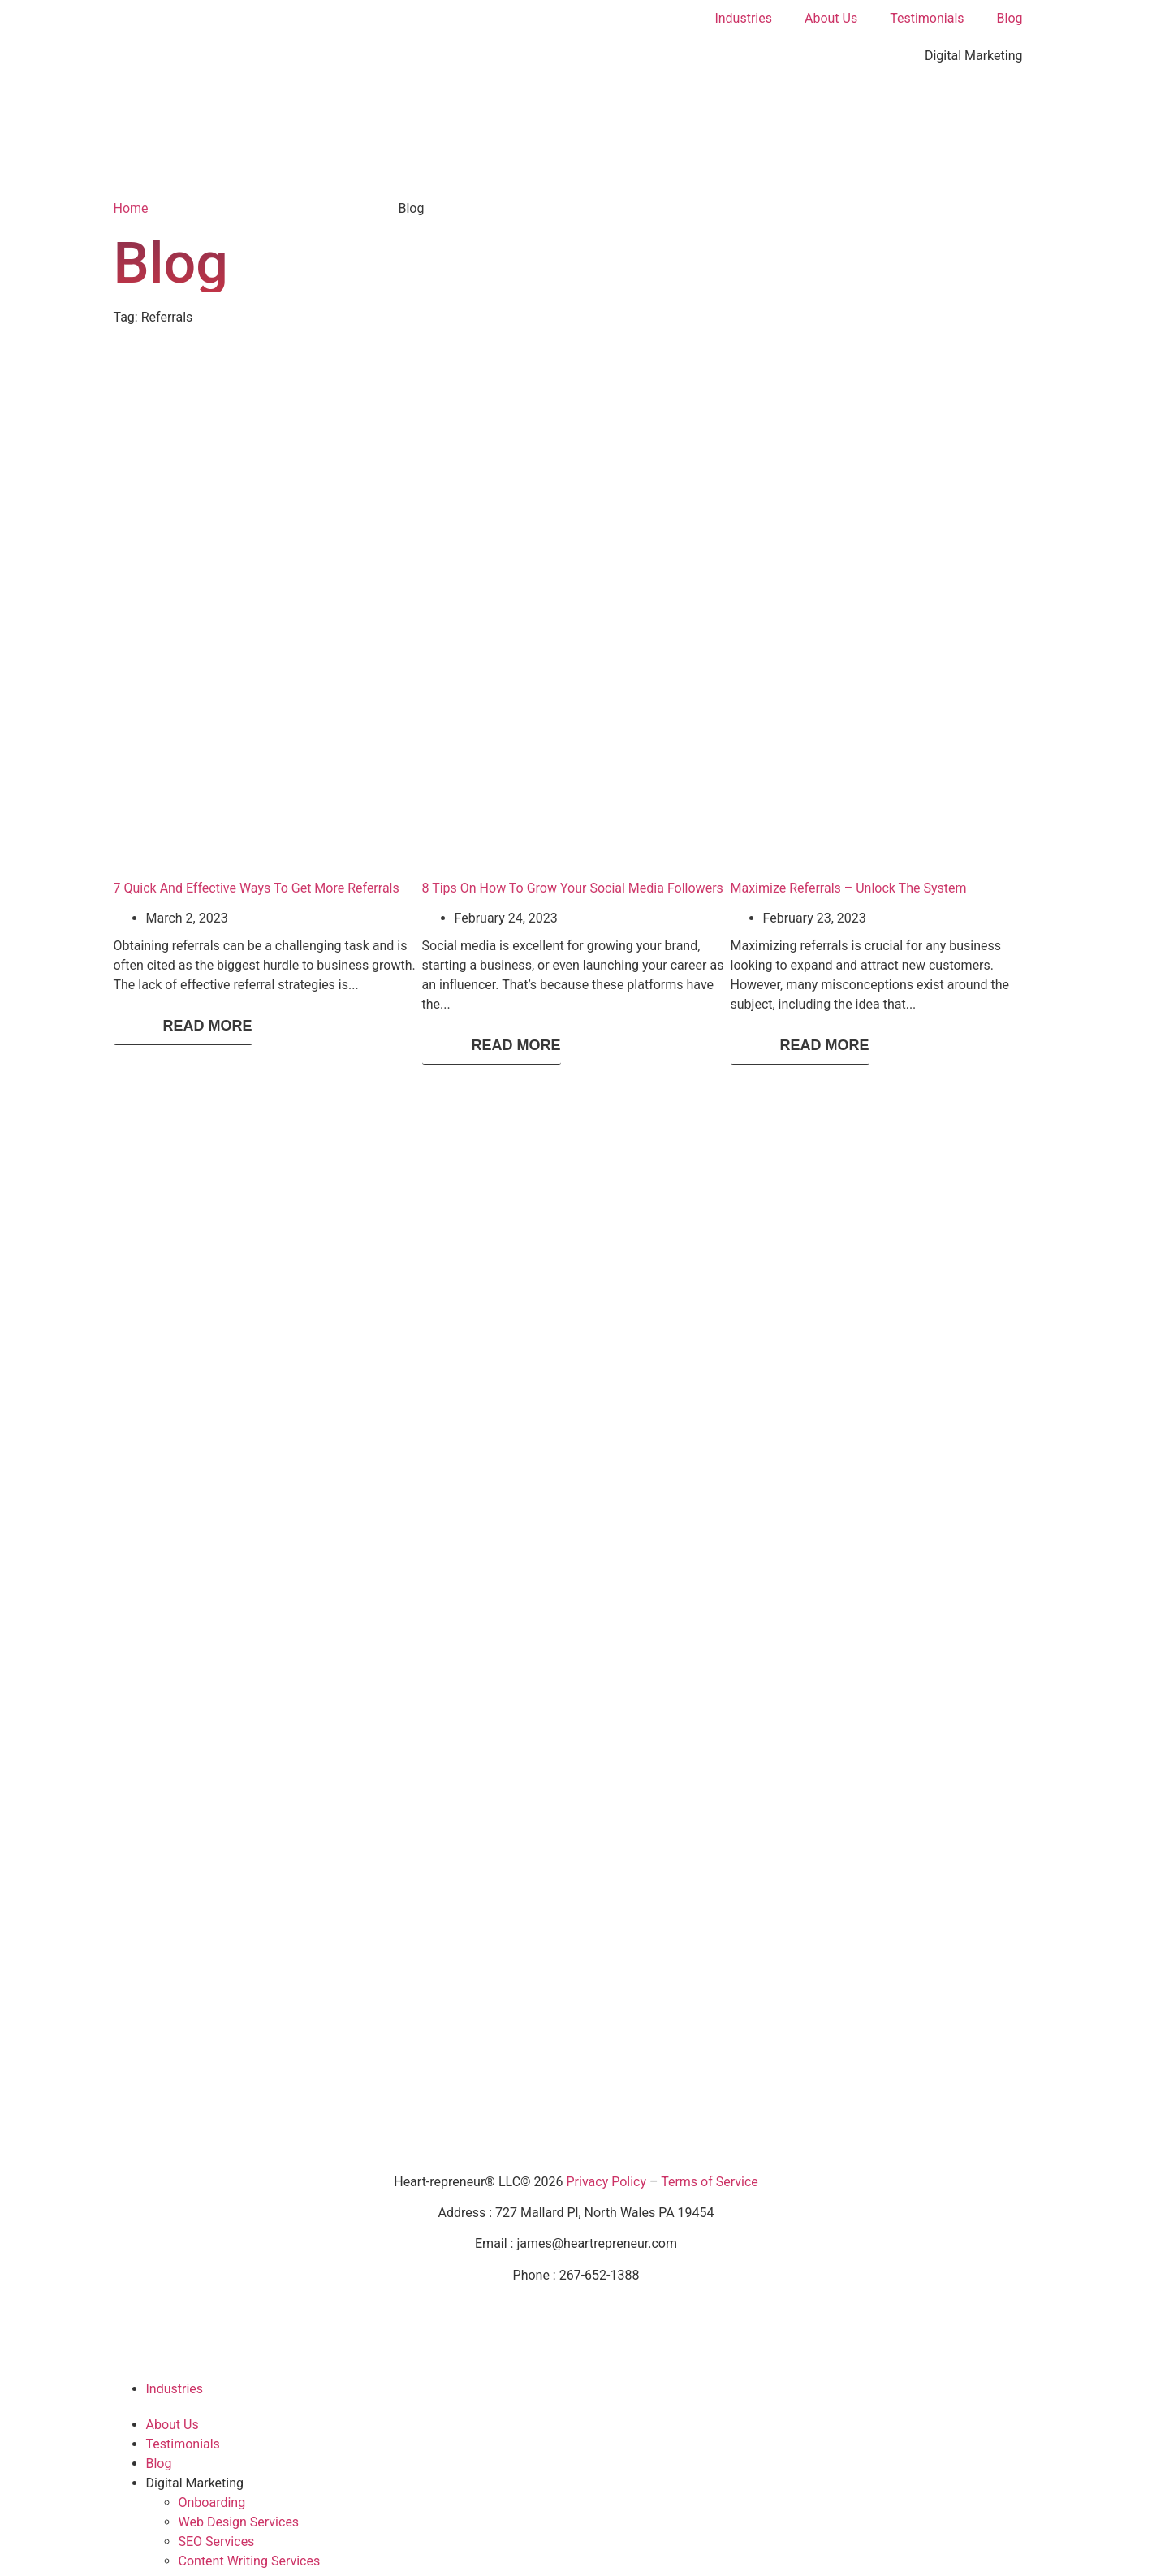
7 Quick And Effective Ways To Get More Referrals (256, 888)
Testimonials (927, 18)
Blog (1010, 18)
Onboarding (212, 2502)
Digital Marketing (974, 55)
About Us (831, 18)
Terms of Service (709, 2181)
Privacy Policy (607, 2181)
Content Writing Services (250, 2561)
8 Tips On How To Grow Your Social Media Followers (572, 888)
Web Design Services (239, 2522)
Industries (743, 18)
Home (131, 208)
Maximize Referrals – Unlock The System (849, 888)
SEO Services (217, 2541)
